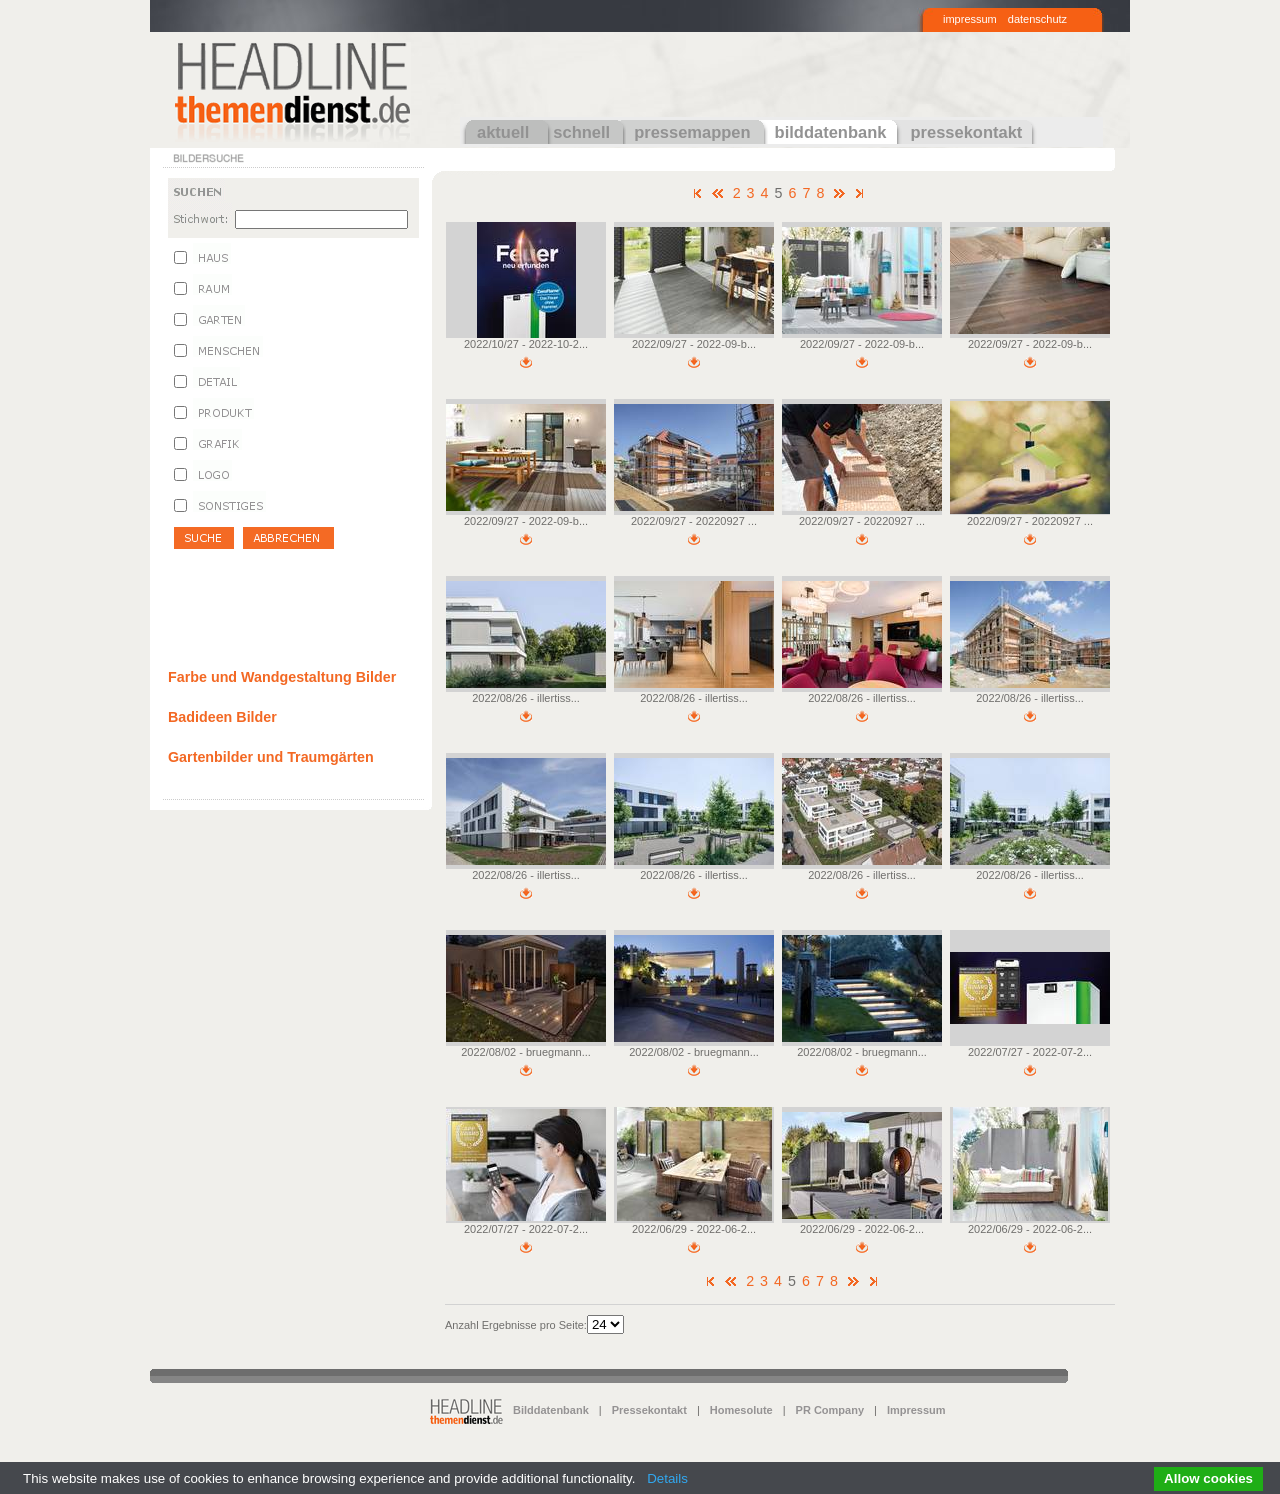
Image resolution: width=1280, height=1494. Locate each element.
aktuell (503, 132)
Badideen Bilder (222, 717)
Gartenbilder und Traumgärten (271, 757)
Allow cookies (1208, 1478)
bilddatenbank (831, 132)
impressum (970, 19)
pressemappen (692, 132)
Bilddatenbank (551, 1410)
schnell (581, 132)
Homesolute (741, 1410)
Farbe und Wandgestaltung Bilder (282, 677)
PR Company (830, 1410)
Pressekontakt (649, 1410)
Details (667, 1478)
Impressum (916, 1410)
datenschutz (1037, 19)
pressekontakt (966, 132)
